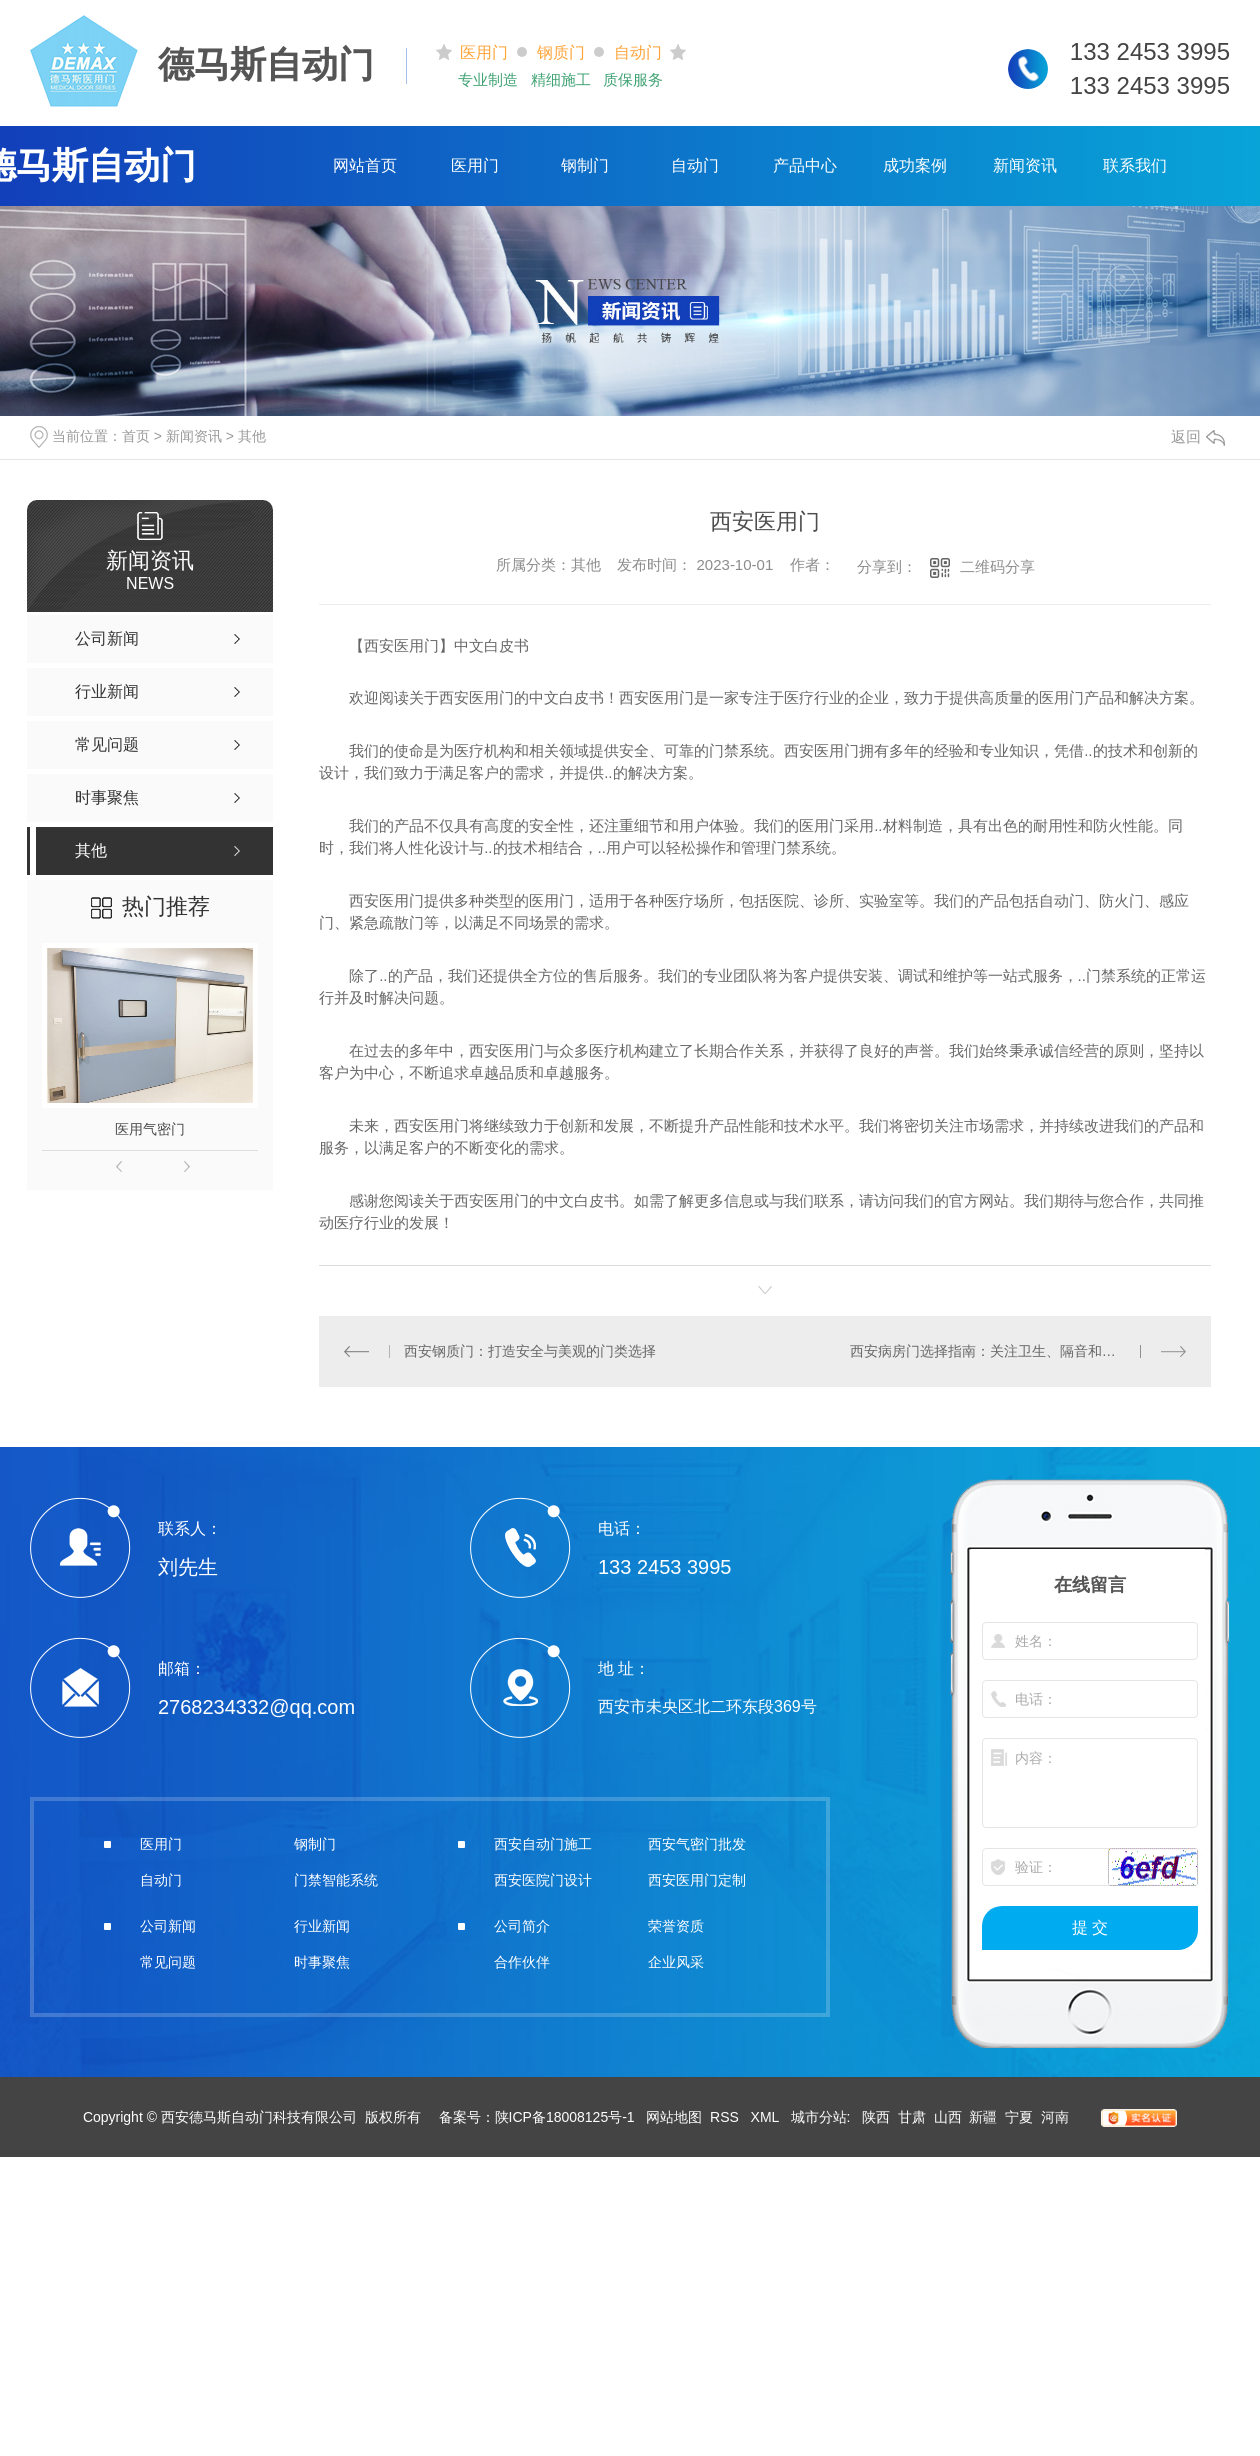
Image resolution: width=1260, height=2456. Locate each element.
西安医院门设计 (543, 1880)
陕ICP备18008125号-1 (565, 2117)
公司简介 (522, 1926)
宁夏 (1019, 2117)
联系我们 (1135, 165)
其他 (252, 436)
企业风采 (676, 1962)
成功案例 (915, 165)
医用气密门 (150, 1129)
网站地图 (674, 2117)
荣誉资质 (676, 1926)
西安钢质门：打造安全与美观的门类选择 (530, 1351)
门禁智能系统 (336, 1880)
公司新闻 (168, 1926)
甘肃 (912, 2117)
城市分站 (819, 2117)
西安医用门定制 (697, 1880)
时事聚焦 (322, 1962)
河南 (1055, 2117)
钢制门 (585, 165)
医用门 (475, 165)
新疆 (983, 2117)
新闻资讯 (1025, 165)
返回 (1198, 436)
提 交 (1090, 1927)
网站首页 (365, 165)
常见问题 (168, 1962)
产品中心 (805, 165)
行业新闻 (322, 1926)
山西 (948, 2117)
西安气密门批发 (697, 1844)
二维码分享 (997, 566)
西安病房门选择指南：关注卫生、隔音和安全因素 (1004, 1351)
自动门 (695, 165)
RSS (726, 2117)
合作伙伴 (522, 1962)
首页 (136, 436)
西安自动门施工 (543, 1844)
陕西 (876, 2117)
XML (767, 2117)
